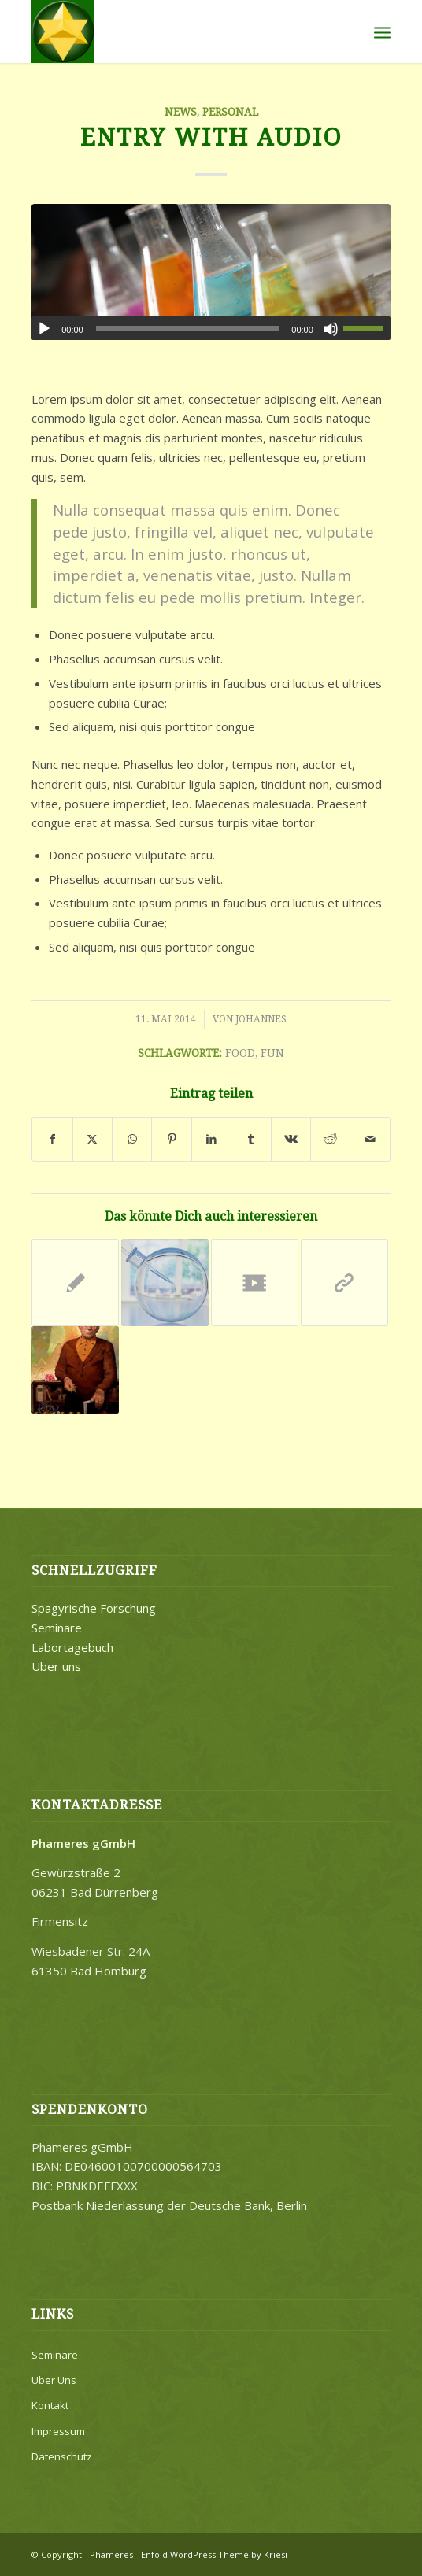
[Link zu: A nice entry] (75, 1370)
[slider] (187, 328)
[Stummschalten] (331, 329)
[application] (211, 328)
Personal (230, 111)
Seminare (56, 1627)
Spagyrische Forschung (93, 1608)
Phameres (111, 2554)
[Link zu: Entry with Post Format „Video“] (254, 1282)
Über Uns (53, 2380)
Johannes (261, 1019)
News (181, 111)
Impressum (58, 2431)
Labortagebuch (72, 1647)
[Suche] (347, 31)
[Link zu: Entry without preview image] (75, 1282)
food (240, 1053)
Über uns (56, 1666)
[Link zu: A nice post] (165, 1282)
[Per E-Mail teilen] (369, 1139)
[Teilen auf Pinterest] (171, 1139)
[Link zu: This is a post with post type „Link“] (344, 1282)
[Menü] (382, 31)
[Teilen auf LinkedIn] (211, 1139)
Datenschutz (61, 2456)
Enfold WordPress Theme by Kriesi (214, 2554)
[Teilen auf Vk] (291, 1139)
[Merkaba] (174, 31)
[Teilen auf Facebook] (52, 1139)
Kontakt (49, 2405)
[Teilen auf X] (92, 1139)
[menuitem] (347, 31)
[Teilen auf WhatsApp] (132, 1139)
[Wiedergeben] (44, 329)
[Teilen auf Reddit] (330, 1139)
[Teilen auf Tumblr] (250, 1139)
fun (272, 1053)
